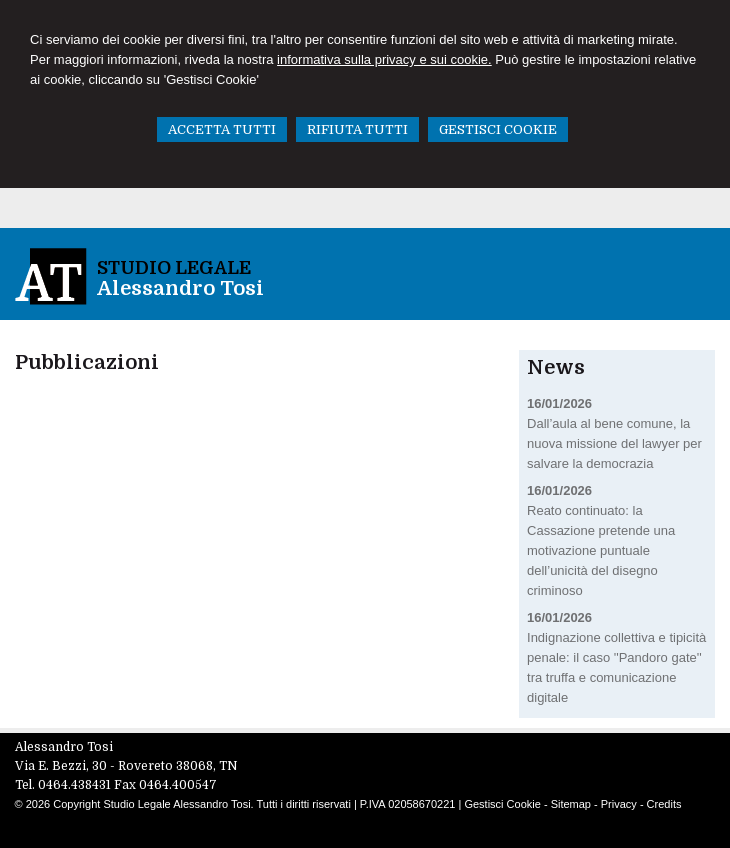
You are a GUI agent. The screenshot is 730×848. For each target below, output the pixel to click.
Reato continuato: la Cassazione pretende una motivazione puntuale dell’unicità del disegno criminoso (601, 550)
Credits (664, 804)
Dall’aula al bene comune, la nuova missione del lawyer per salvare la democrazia (614, 443)
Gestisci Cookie (502, 804)
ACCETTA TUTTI (222, 129)
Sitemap (571, 804)
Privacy (619, 804)
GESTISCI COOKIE (498, 129)
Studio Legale (174, 268)
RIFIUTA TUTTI (357, 129)
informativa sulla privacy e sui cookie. (384, 59)
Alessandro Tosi (180, 288)
